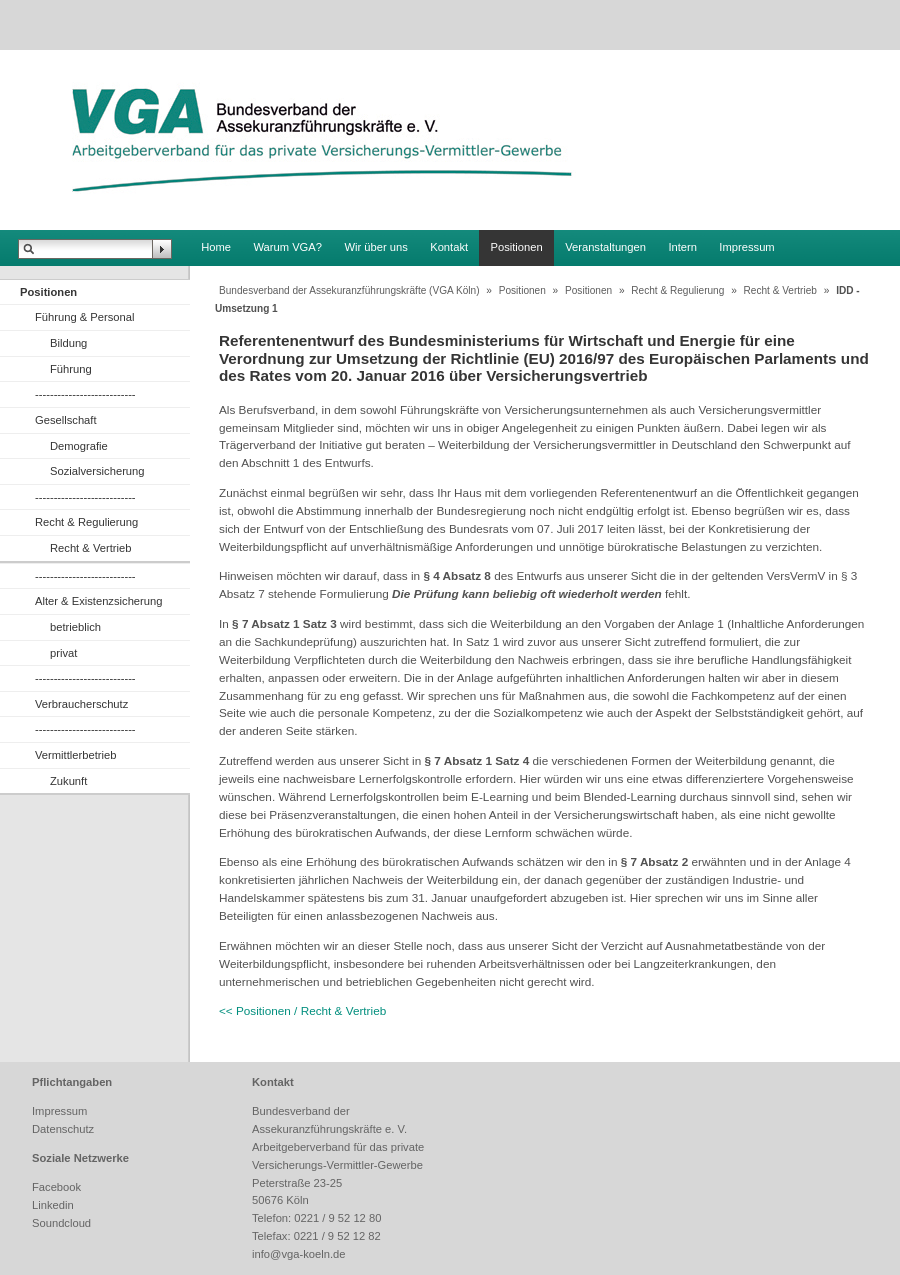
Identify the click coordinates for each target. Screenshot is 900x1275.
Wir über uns (375, 247)
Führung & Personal (85, 317)
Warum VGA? (287, 247)
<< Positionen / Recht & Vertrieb (302, 1010)
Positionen (517, 247)
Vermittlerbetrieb (75, 755)
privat (63, 653)
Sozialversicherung (97, 471)
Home (216, 247)
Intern (682, 247)
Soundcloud (61, 1223)
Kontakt (449, 247)
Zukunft (68, 781)
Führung (71, 369)
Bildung (68, 343)
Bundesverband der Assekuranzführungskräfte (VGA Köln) (349, 290)
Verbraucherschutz (81, 704)
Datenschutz (63, 1129)
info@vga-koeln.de (298, 1254)
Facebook (56, 1187)
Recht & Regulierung (86, 522)
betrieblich (75, 627)
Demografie (79, 446)
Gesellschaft (66, 420)
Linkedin (53, 1205)
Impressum (746, 247)
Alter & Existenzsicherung (98, 601)
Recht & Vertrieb (90, 548)
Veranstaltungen (605, 247)
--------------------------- (85, 394)
